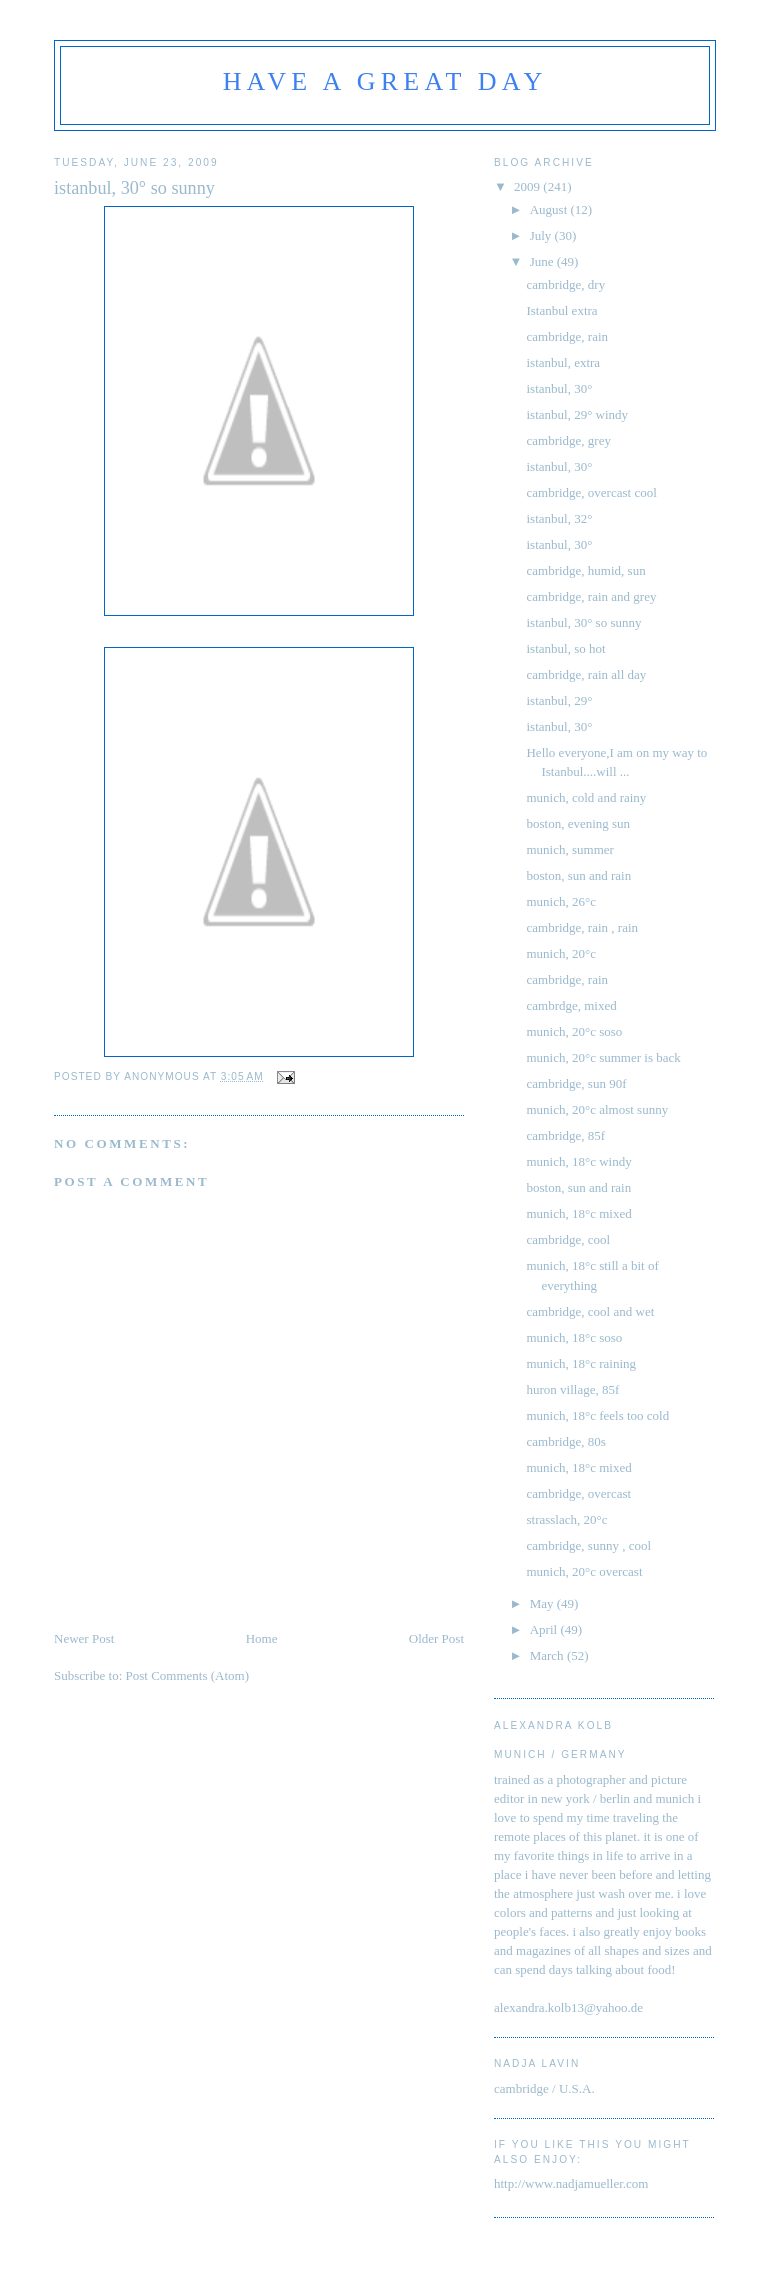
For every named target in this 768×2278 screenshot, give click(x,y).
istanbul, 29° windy (577, 414)
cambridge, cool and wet (590, 1311)
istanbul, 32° (559, 518)
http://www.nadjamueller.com (571, 2183)
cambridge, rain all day (586, 674)
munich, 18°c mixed (578, 1213)
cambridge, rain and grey (591, 596)
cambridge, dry (565, 284)
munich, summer (569, 849)
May (543, 1603)
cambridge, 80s (565, 1441)
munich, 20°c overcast (584, 1571)
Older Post (436, 1638)
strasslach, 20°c (566, 1519)
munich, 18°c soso (574, 1337)
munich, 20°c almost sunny (597, 1109)
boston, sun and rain (578, 875)
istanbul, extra (563, 362)
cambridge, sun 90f (576, 1083)
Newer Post (84, 1638)
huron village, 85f (572, 1389)
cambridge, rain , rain (582, 927)
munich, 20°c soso (574, 1031)
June (543, 261)
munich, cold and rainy (586, 797)
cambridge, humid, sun (585, 570)
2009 (528, 186)
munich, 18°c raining (581, 1363)
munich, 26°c (560, 901)
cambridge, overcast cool (591, 492)
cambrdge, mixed (571, 1005)
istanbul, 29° (559, 700)
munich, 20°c (560, 953)
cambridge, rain (567, 336)
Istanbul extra (561, 310)
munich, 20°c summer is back (603, 1057)
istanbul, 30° (559, 388)
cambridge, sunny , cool (588, 1545)
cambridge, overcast (578, 1493)
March (548, 1655)
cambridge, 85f (565, 1135)
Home (262, 1638)
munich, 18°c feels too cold (597, 1415)
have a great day (385, 81)
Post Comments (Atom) (188, 1675)
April (545, 1629)
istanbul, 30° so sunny (583, 622)
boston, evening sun (578, 823)
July (542, 235)
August (550, 209)
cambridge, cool (568, 1239)
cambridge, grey (568, 440)
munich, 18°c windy (578, 1161)
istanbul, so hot (565, 648)
